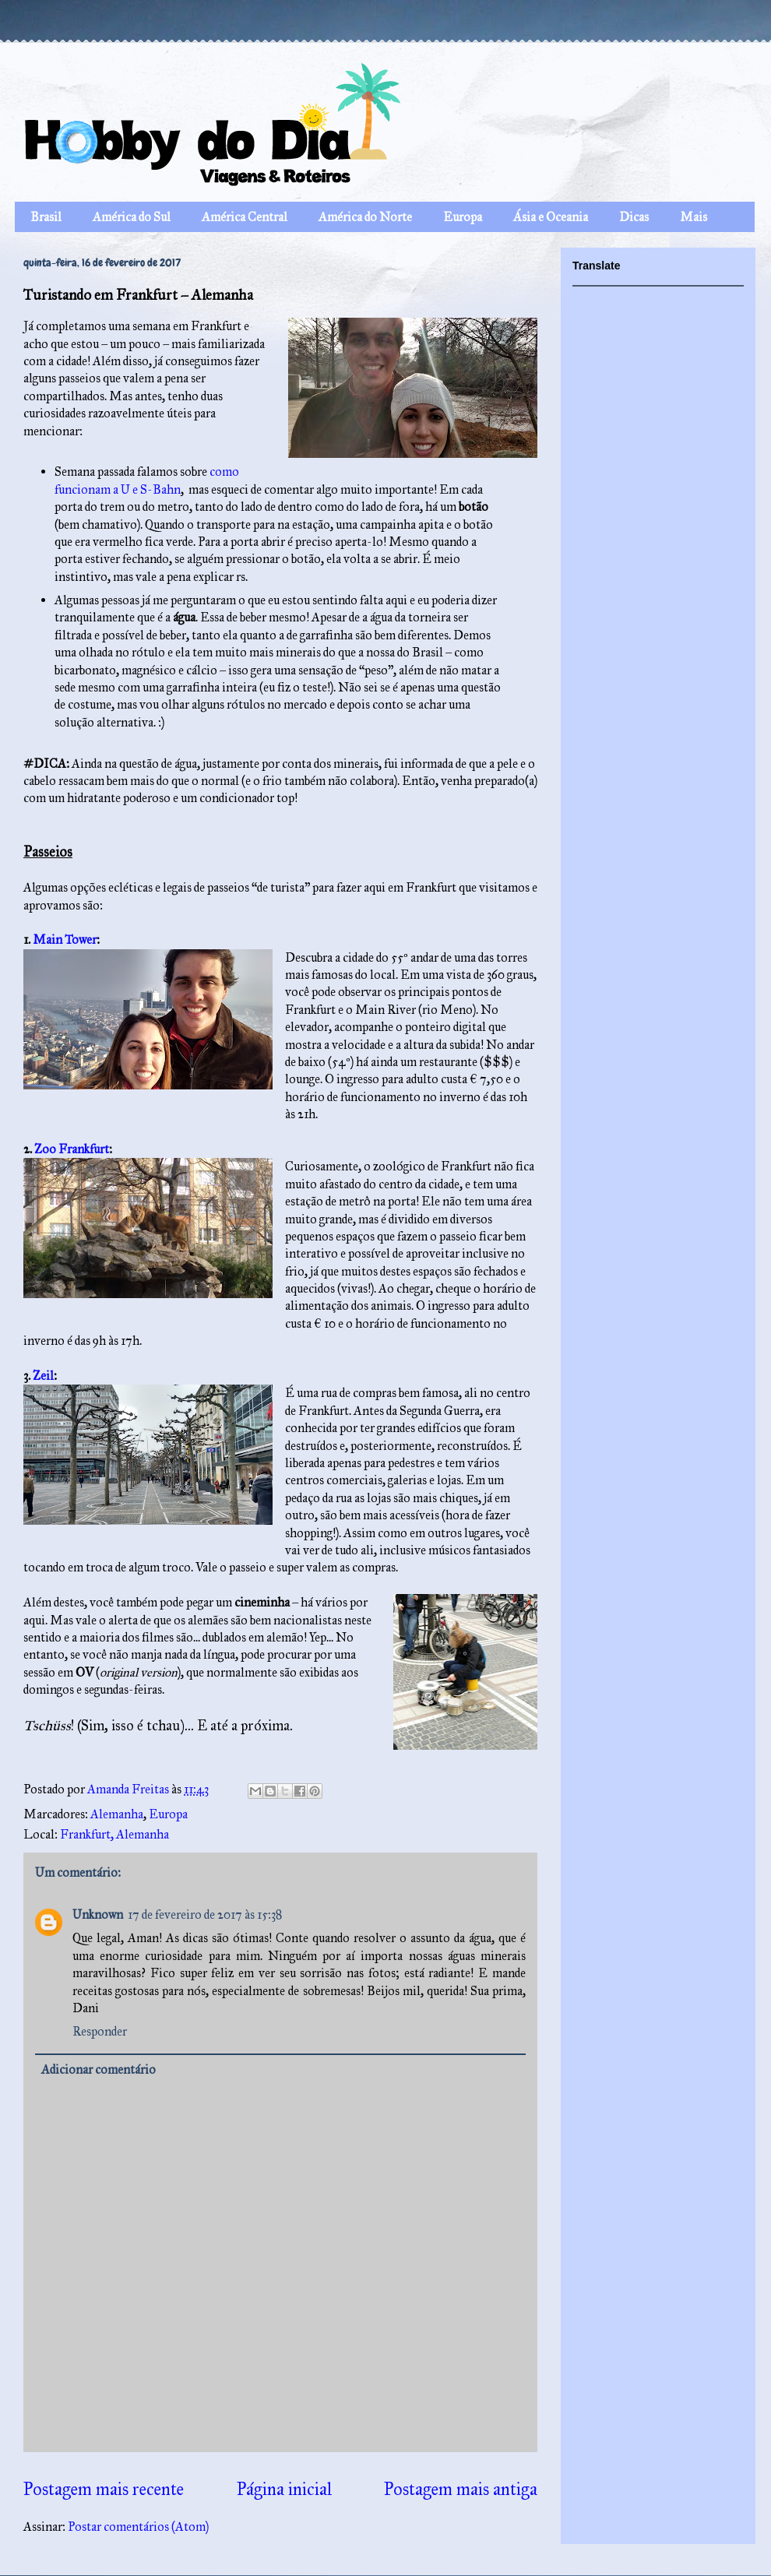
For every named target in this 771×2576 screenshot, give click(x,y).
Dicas (634, 216)
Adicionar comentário (98, 2069)
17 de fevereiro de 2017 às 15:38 (205, 1914)
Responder (99, 2031)
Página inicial (284, 2489)
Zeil (43, 1375)
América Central (244, 216)
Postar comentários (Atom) (138, 2526)
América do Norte (365, 216)
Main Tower (65, 939)
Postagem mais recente (103, 2489)
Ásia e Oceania (550, 216)
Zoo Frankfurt (71, 1149)
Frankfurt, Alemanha (114, 1834)
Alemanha (116, 1814)
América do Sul (132, 216)
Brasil (46, 216)
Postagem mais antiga (460, 2489)
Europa (462, 216)
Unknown (97, 1914)
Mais (693, 216)
